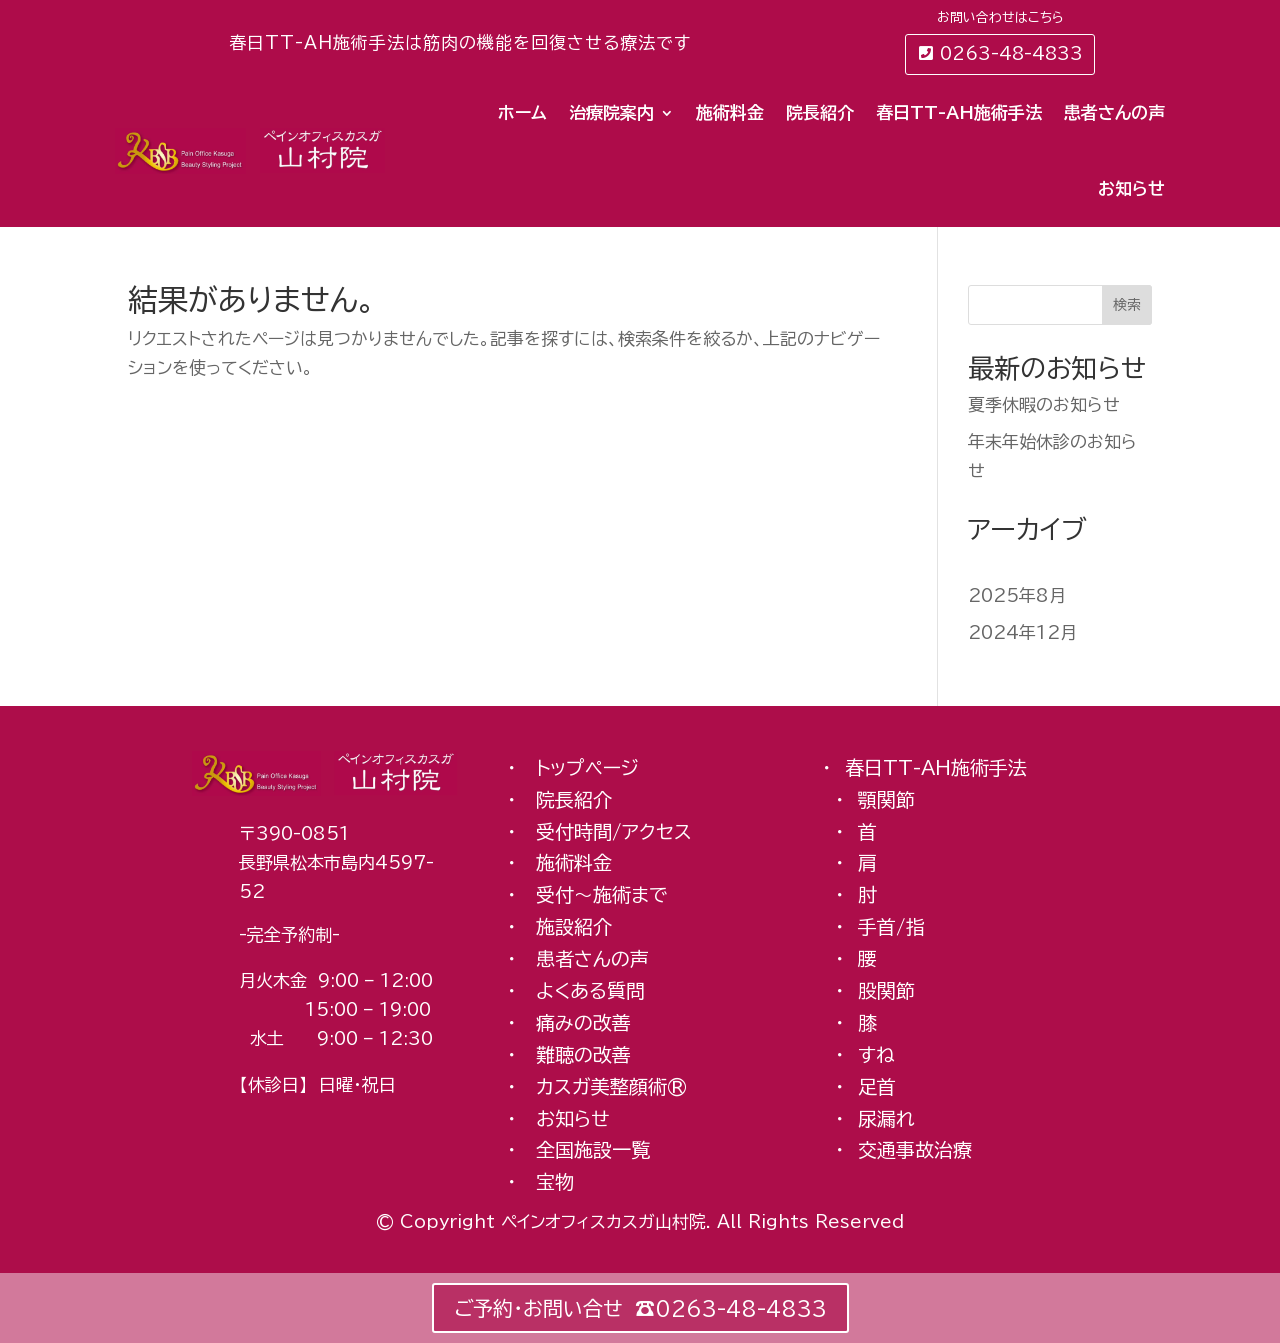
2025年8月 (1017, 595)
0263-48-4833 (1011, 53)
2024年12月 (1022, 633)
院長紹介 (820, 112)
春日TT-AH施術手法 (959, 112)
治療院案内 (611, 112)
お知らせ (1131, 188)
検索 (1127, 305)
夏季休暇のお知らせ (1044, 404)
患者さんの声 (1114, 112)
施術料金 (730, 112)
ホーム (522, 112)
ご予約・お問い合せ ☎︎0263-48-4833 (640, 1308)
